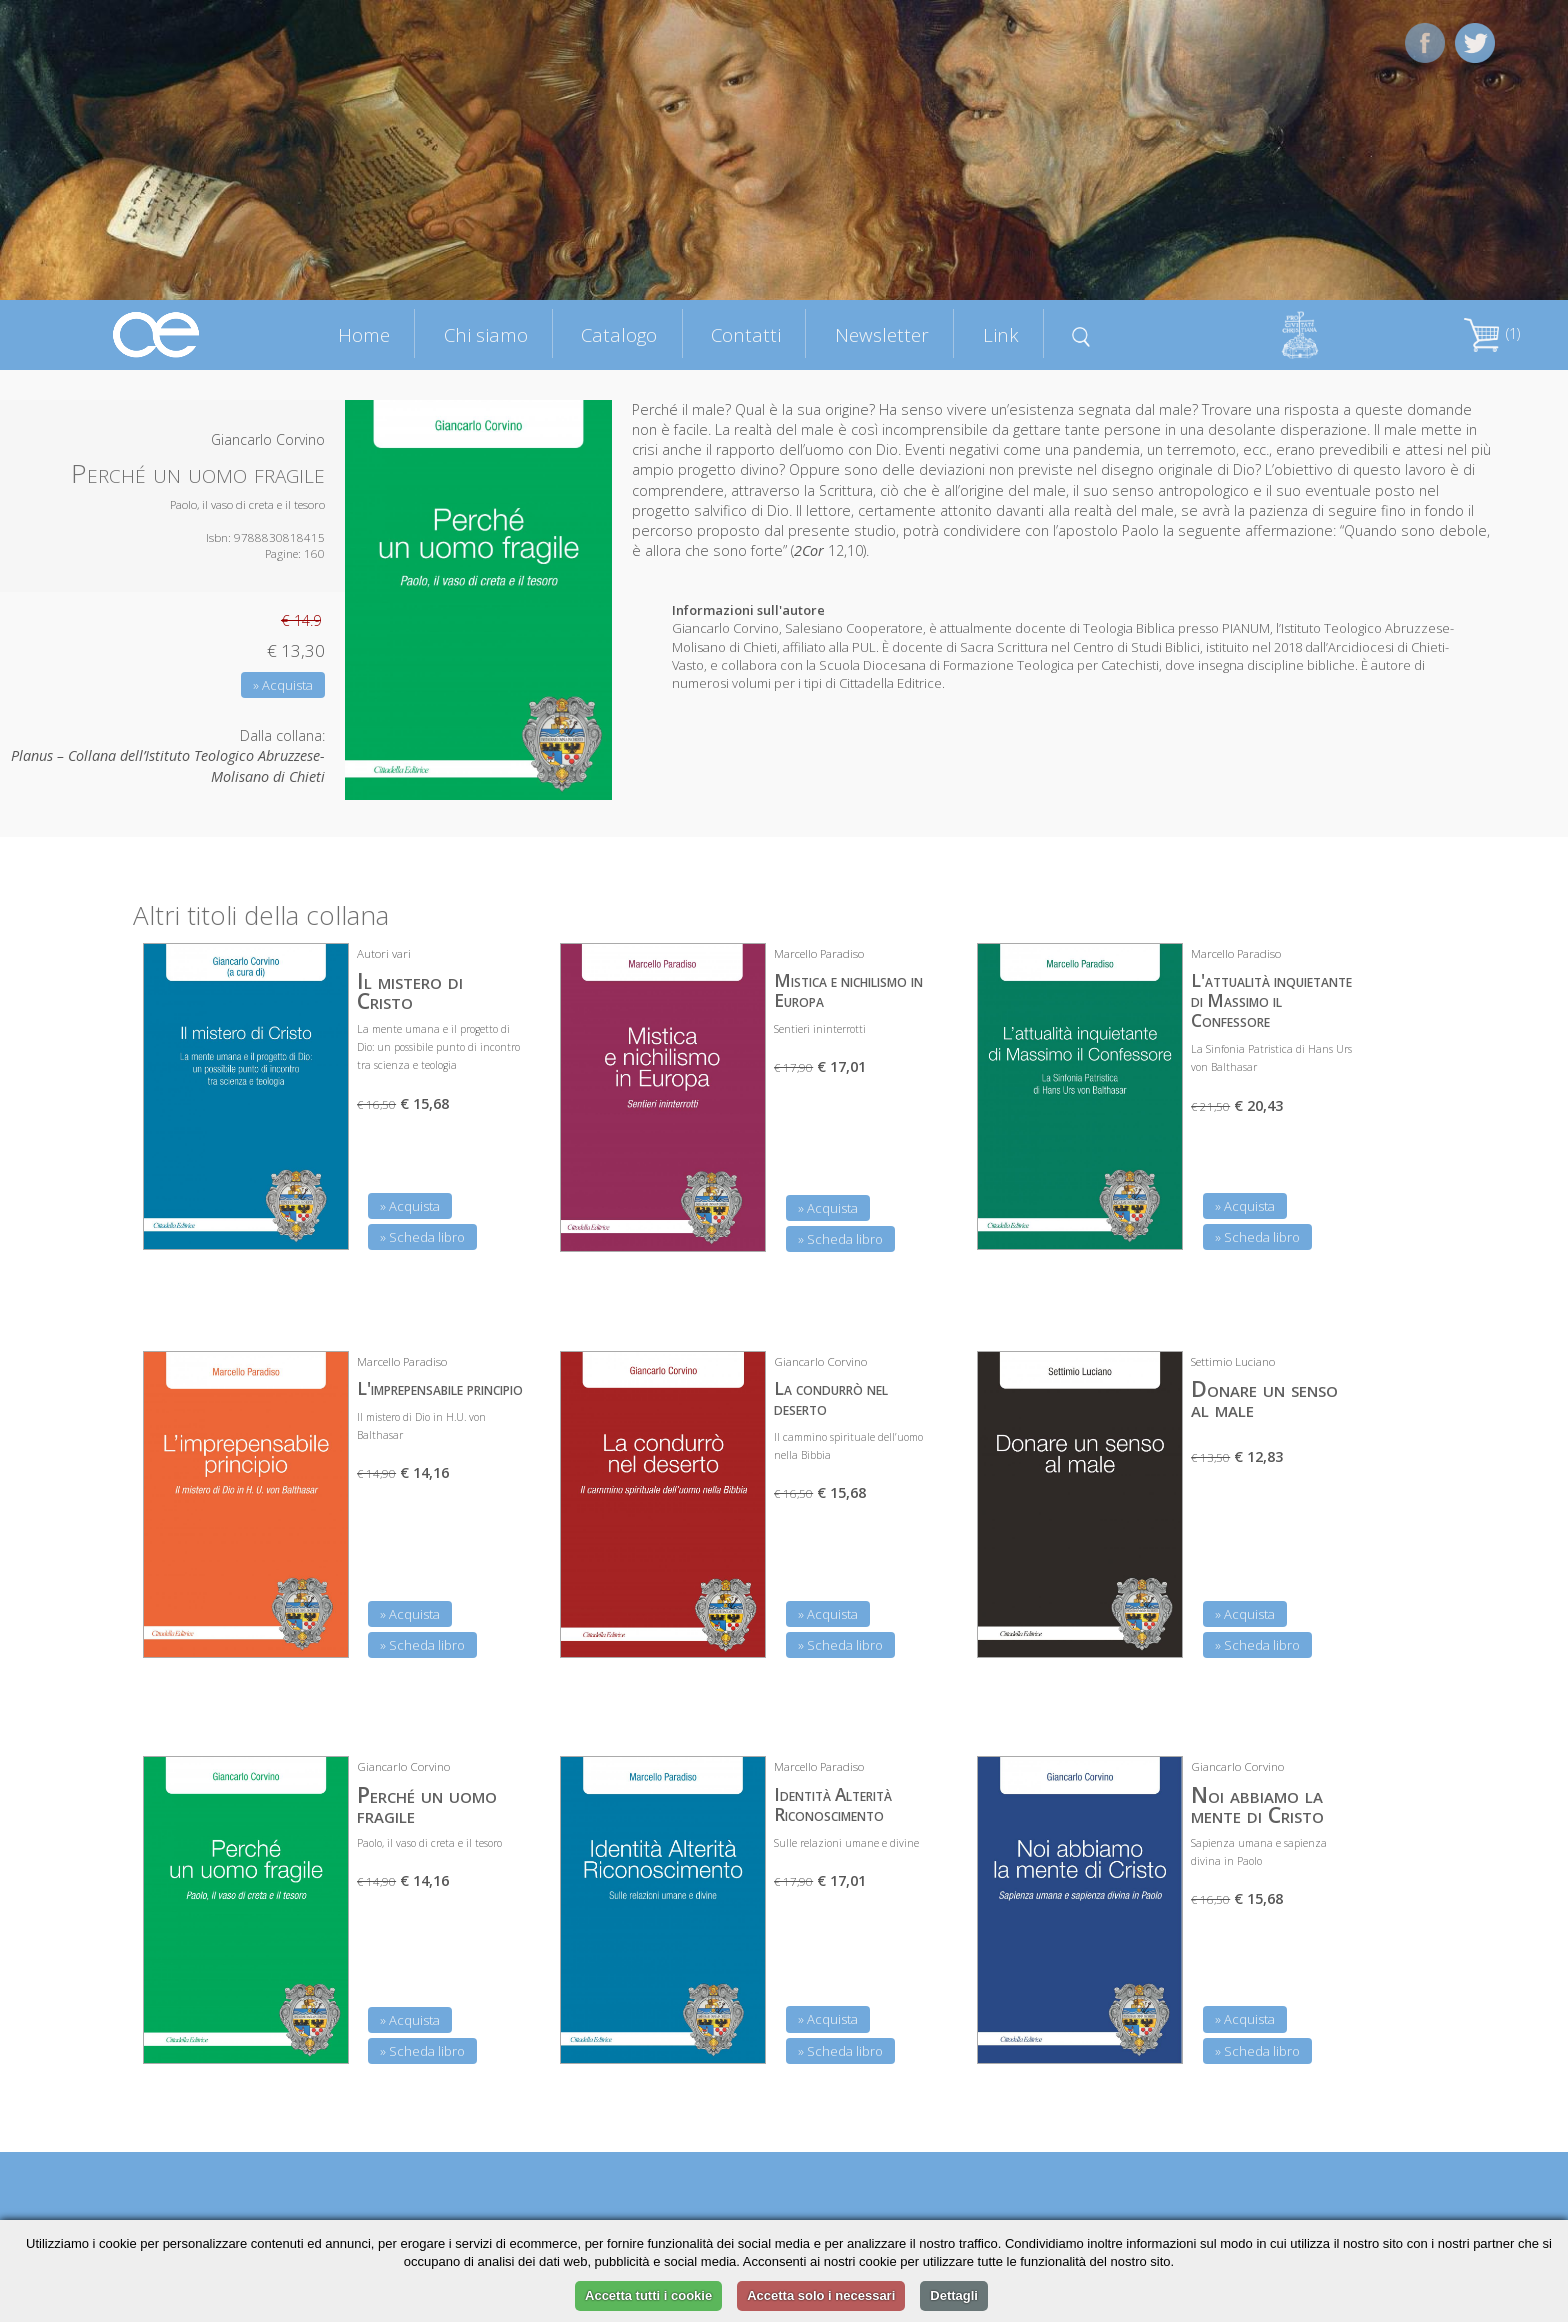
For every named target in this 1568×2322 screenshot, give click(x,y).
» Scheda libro (422, 1237)
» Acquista (283, 685)
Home (364, 334)
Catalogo (619, 334)
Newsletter (882, 334)
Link (1001, 334)
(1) (1492, 333)
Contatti (746, 334)
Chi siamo (486, 334)
